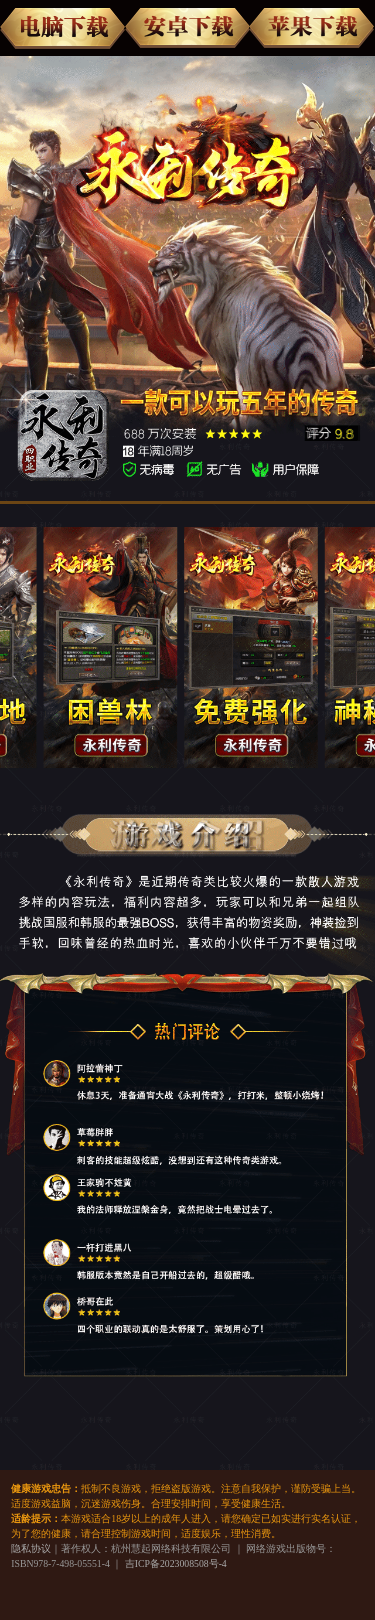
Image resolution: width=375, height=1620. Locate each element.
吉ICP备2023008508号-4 (176, 1563)
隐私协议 (31, 1548)
